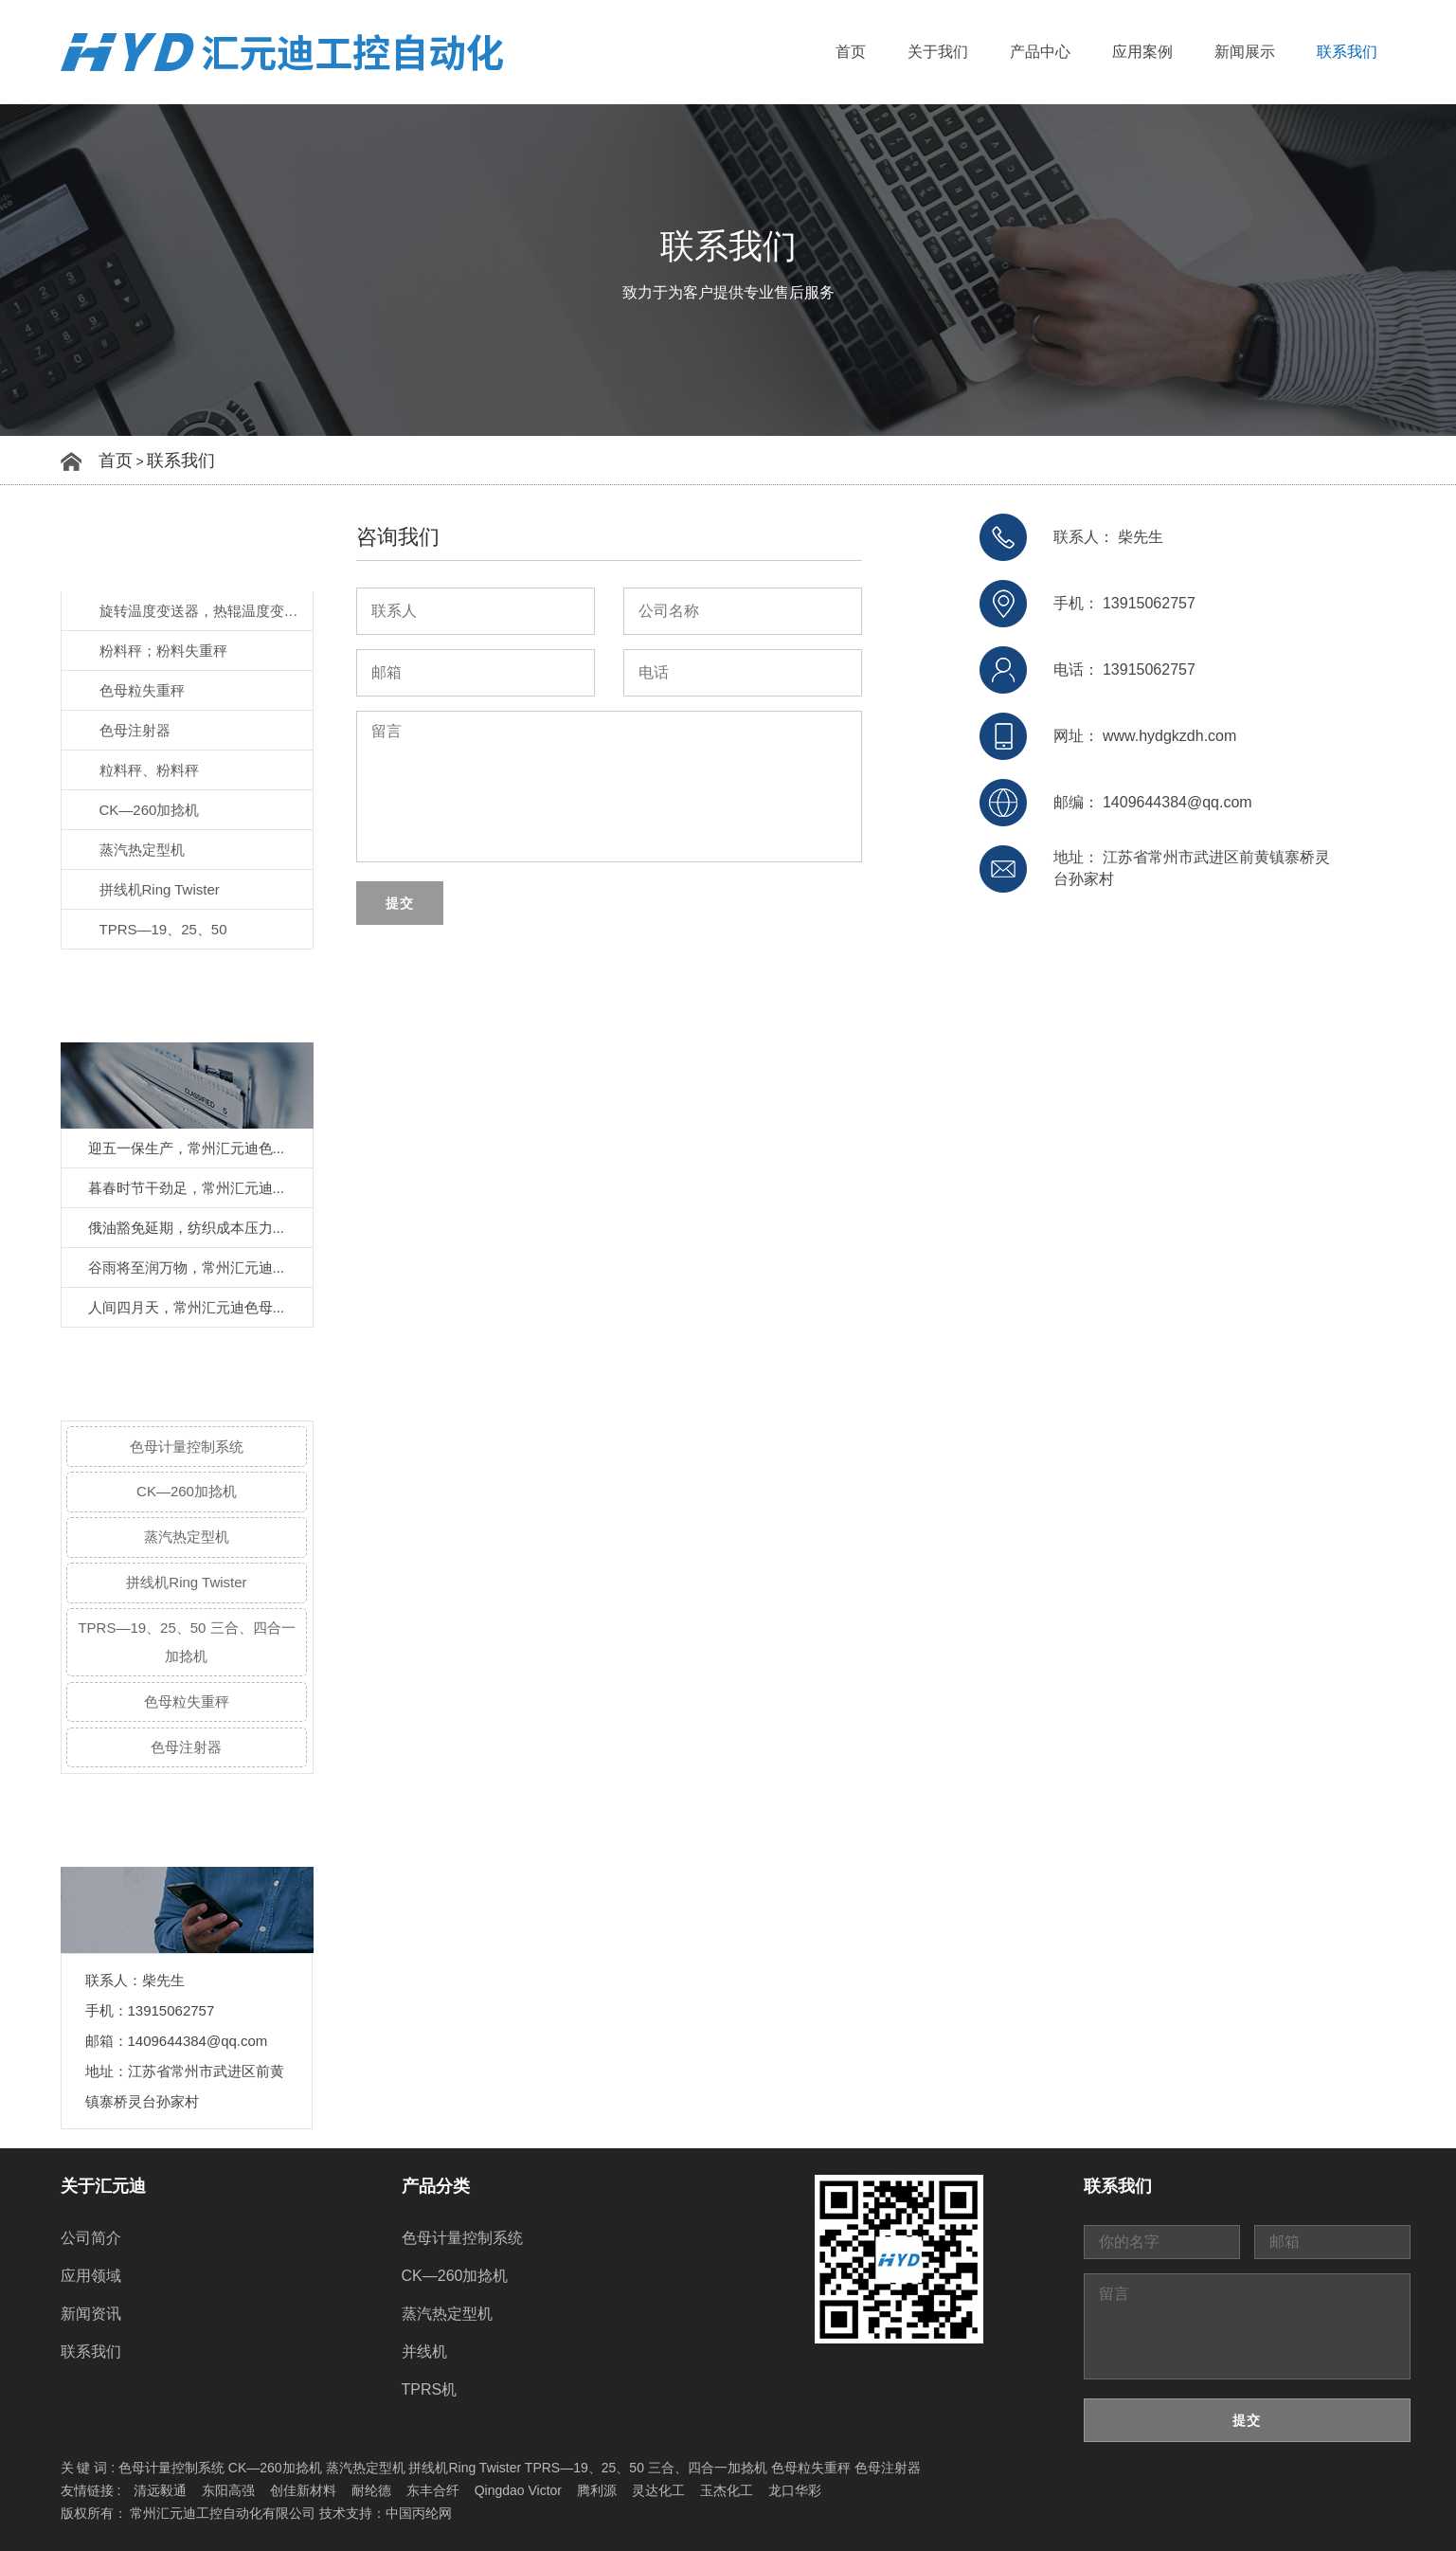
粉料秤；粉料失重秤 (163, 650)
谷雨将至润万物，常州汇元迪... (186, 1267)
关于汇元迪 (103, 2186)
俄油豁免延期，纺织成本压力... (186, 1228)
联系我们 (1347, 52)
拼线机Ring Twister (159, 889)
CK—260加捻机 (149, 810)
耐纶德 (371, 2490)
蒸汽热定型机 (142, 849)
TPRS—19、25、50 (163, 929)
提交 (400, 903)
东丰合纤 (432, 2490)
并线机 (424, 2351)
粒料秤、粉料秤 (149, 770)
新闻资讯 (91, 2314)
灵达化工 (658, 2490)
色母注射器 (135, 730)
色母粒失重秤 (142, 690)
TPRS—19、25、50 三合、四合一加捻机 (186, 1641)
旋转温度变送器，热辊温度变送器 (206, 611)
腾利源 (597, 2490)
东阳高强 (228, 2490)
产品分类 (436, 2186)
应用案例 (1142, 52)
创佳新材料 (303, 2490)
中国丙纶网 (419, 2513)
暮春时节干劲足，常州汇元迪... (186, 1188)
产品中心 (1040, 52)
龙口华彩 (794, 2490)
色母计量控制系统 (186, 1446)
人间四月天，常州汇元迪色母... (186, 1307)
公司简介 (91, 2238)
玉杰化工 (726, 2490)
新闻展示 (1244, 52)
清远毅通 (160, 2490)
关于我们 (938, 52)
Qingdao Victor (518, 2490)
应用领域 (91, 2276)
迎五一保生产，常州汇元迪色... (186, 1148)
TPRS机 (430, 2389)
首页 (851, 52)
